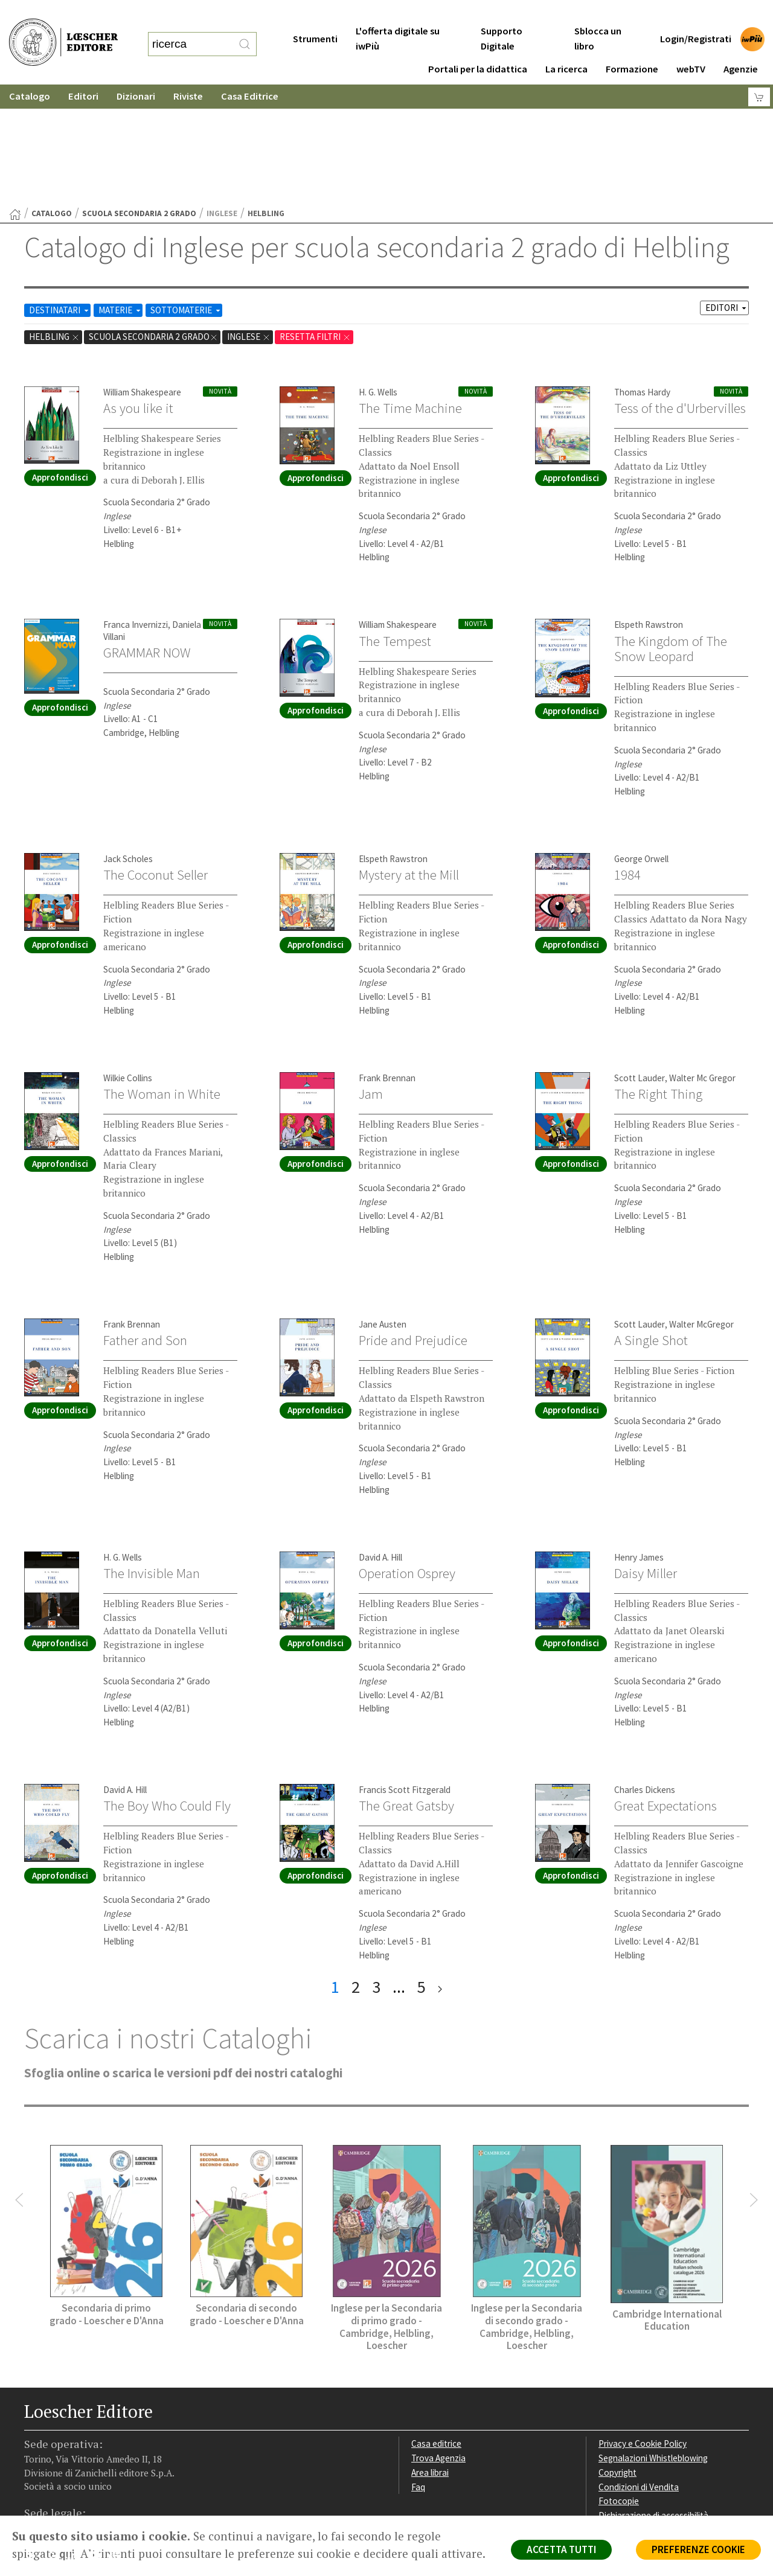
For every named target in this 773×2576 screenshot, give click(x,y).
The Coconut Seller (155, 757)
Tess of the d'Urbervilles (680, 290)
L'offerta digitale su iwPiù (398, 14)
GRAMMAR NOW (147, 534)
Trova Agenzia (438, 2340)
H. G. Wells (378, 274)
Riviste (188, 72)
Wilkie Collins (127, 960)
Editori (83, 72)
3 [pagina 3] (376, 1869)
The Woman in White (161, 976)
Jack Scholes (128, 741)
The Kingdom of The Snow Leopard (670, 531)
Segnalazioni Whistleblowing (653, 2340)
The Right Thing (658, 976)
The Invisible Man (151, 1455)
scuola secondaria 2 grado (139, 96)
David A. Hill (380, 1439)
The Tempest (395, 523)
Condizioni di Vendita (638, 2369)
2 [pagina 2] (355, 1869)
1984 (627, 757)
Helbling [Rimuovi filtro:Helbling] (54, 219)
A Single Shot (651, 1222)
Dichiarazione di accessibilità (653, 2397)
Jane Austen (382, 1206)
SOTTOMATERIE (186, 192)
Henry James (639, 1439)
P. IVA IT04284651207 (65, 2488)
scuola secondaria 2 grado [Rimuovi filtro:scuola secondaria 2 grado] (153, 219)
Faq (418, 2369)
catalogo (51, 96)
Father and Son (145, 1222)
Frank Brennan (387, 960)
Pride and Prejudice (413, 1222)
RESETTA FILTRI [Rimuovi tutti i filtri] (315, 219)
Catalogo (29, 72)
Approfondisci (60, 359)
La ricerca (566, 45)
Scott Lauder (639, 960)
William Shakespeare (142, 274)
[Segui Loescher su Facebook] (34, 2440)
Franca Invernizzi (135, 507)
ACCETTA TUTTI (561, 2549)
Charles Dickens (644, 1672)
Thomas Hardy (642, 274)
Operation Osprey (407, 1455)
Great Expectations (665, 1688)
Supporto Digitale (501, 14)
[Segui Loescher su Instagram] (55, 2440)
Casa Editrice (249, 72)
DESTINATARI (60, 192)
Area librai (430, 2354)
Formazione (632, 45)
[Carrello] (759, 73)
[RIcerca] (245, 32)
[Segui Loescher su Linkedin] (77, 2440)
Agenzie (740, 45)
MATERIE (120, 192)
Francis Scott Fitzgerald (405, 1672)
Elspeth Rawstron (648, 507)
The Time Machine (410, 290)
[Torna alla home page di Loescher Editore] (63, 29)
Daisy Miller (645, 1455)
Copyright (617, 2354)
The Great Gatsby (406, 1688)
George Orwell (641, 741)
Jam (371, 976)
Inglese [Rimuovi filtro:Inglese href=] (249, 219)
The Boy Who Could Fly (167, 1688)
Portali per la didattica (477, 45)
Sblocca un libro (597, 14)
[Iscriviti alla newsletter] (119, 2438)
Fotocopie (618, 2383)
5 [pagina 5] (421, 1869)
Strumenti (315, 14)
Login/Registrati (695, 14)
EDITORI (726, 190)
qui (67, 2553)
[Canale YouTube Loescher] (98, 2440)
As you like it (138, 290)
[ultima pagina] (440, 1869)
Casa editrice (436, 2326)
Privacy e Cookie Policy (642, 2326)
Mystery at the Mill (409, 757)
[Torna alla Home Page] (15, 97)
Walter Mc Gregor (702, 960)
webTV (690, 45)
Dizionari (136, 72)
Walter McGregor (701, 1206)
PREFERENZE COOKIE (698, 2549)
